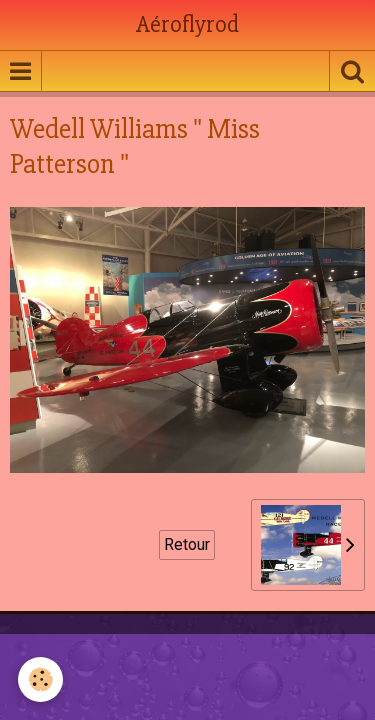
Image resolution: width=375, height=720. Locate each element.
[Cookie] (40, 679)
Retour (187, 544)
